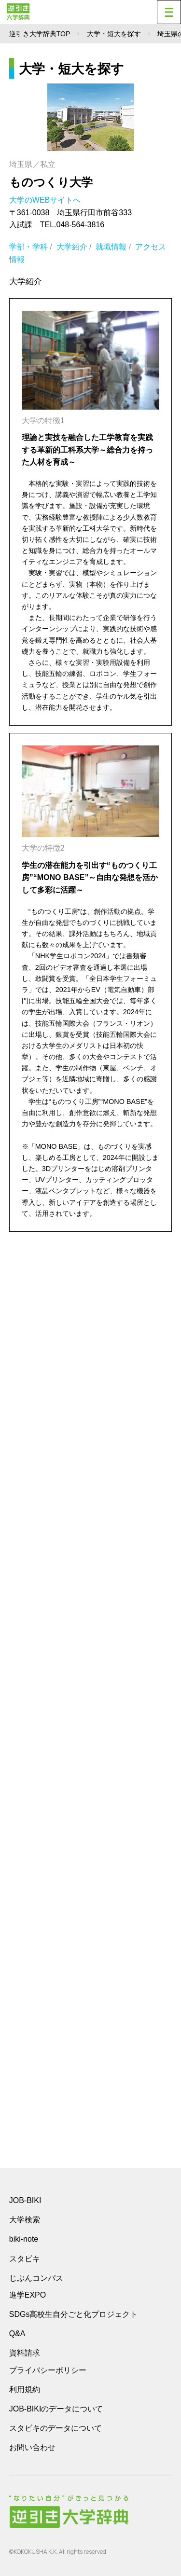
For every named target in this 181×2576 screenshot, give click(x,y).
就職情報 (111, 247)
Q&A (17, 2333)
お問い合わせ (32, 2447)
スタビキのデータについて (55, 2428)
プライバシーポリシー (47, 2370)
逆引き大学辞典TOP (39, 34)
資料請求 (24, 2353)
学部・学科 (28, 247)
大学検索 (24, 2220)
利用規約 (24, 2389)
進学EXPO (27, 2295)
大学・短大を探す (114, 34)
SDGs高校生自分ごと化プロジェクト (73, 2314)
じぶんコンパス (36, 2278)
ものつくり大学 (51, 182)
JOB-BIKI (25, 2200)
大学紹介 (71, 247)
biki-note (23, 2239)
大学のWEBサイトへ (46, 200)
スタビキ (24, 2258)
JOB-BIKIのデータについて (56, 2409)
